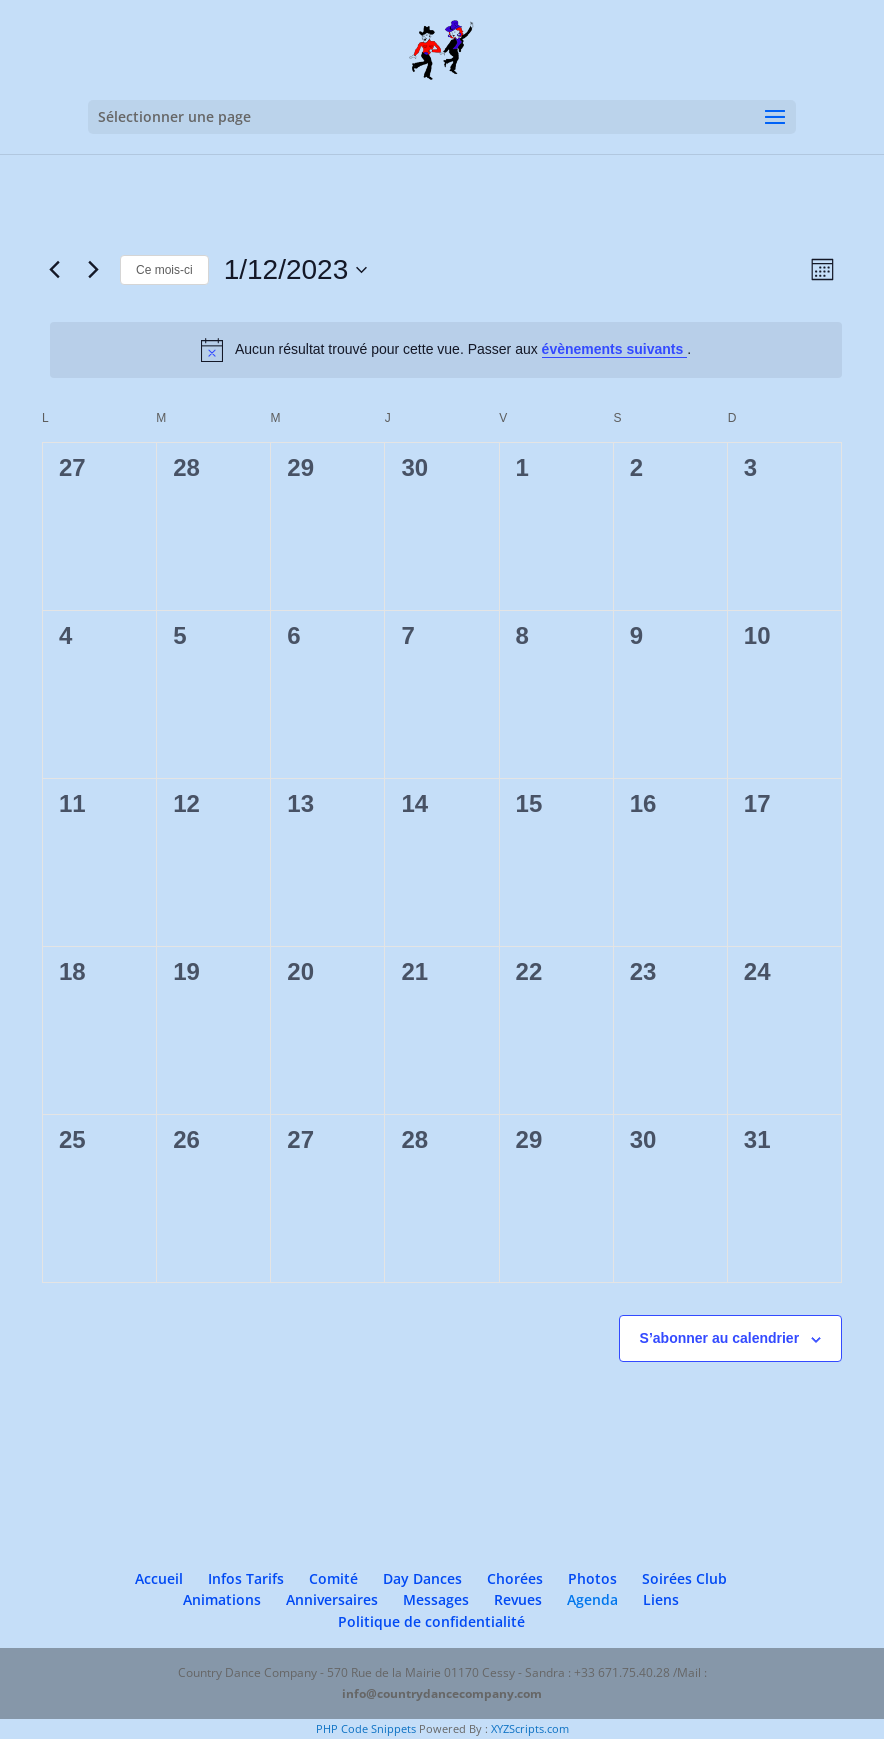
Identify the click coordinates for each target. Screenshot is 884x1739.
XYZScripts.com (530, 1728)
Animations (222, 1599)
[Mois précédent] (54, 270)
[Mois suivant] (93, 270)
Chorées (515, 1578)
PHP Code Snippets (366, 1728)
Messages (436, 1599)
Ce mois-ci (164, 270)
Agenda (592, 1599)
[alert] (446, 350)
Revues (518, 1599)
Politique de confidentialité (431, 1621)
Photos (592, 1578)
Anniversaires (332, 1599)
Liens (661, 1599)
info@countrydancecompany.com (442, 1693)
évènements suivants (615, 349)
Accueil (159, 1578)
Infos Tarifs (246, 1578)
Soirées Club (684, 1578)
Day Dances (422, 1578)
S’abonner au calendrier (720, 1338)
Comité (333, 1578)
